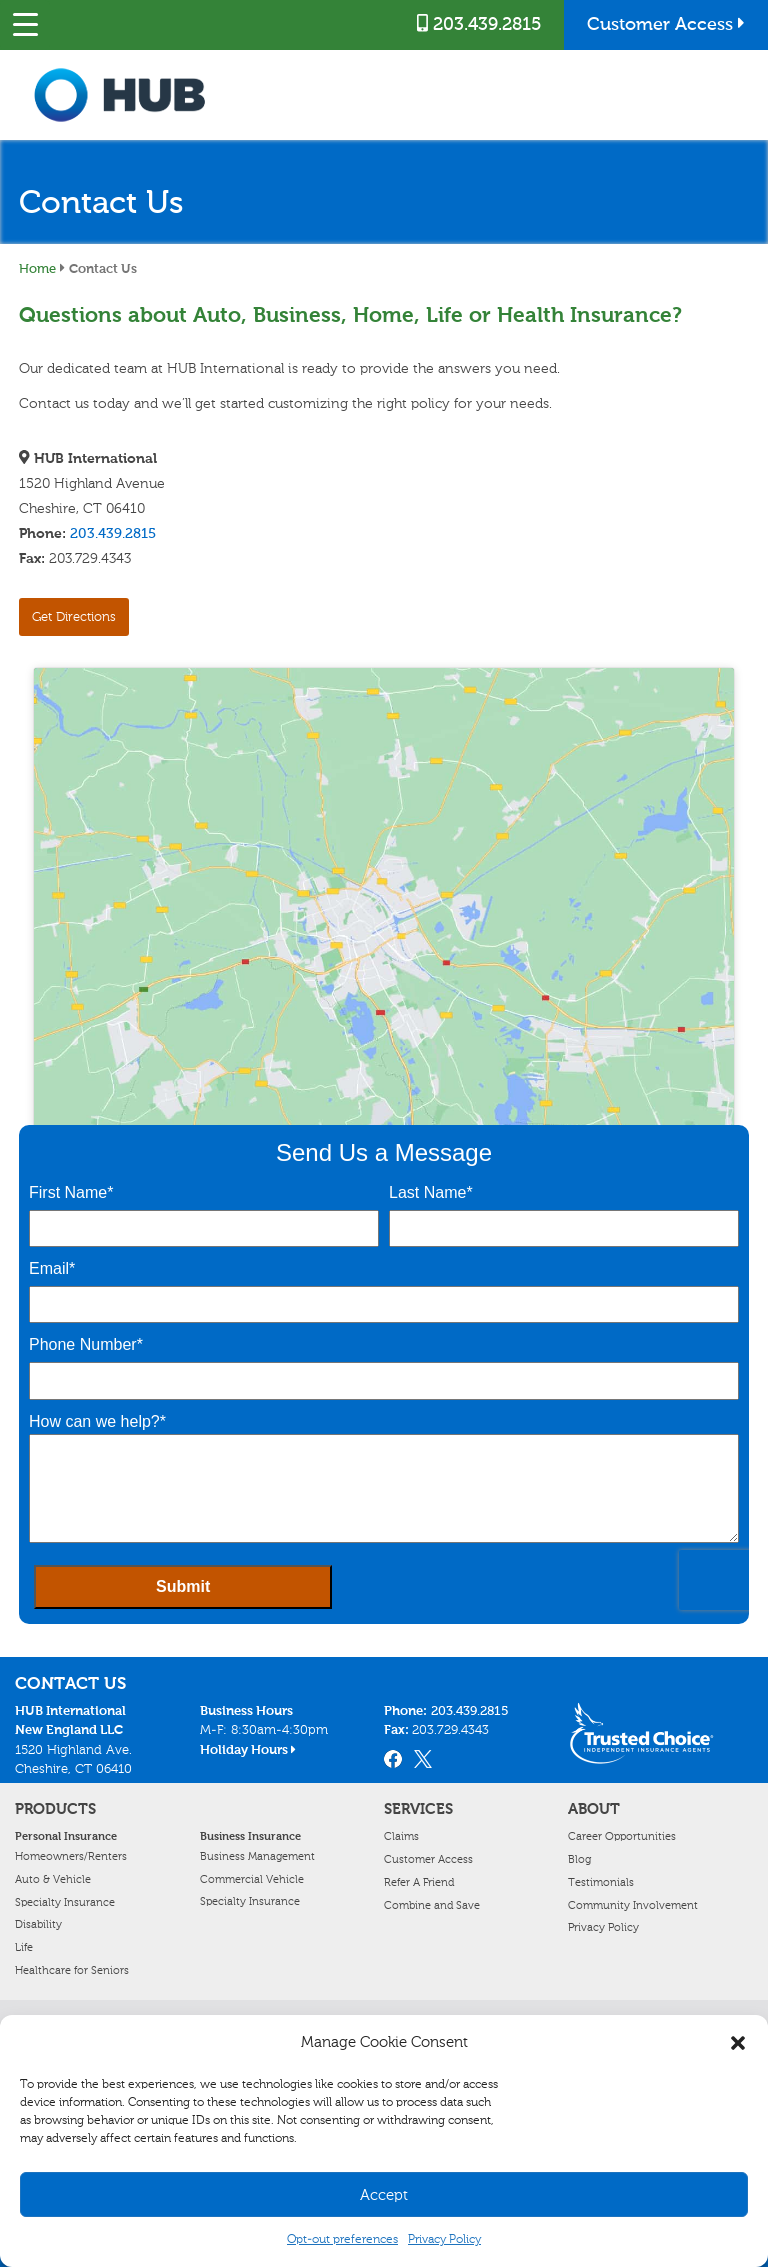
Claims (401, 1836)
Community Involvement (633, 1905)
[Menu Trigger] (25, 25)
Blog (579, 1859)
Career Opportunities (622, 1836)
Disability (38, 1924)
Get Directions (74, 616)
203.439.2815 (479, 24)
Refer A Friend (419, 1882)
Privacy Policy (444, 2239)
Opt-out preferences (342, 2239)
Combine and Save (432, 1905)
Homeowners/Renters (71, 1856)
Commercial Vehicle (252, 1879)
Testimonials (601, 1882)
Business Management (257, 1856)
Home (37, 268)
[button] (738, 2043)
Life (24, 1947)
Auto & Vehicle (53, 1879)
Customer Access (666, 24)
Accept (384, 2195)
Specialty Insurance (65, 1902)
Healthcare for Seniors (72, 1970)
